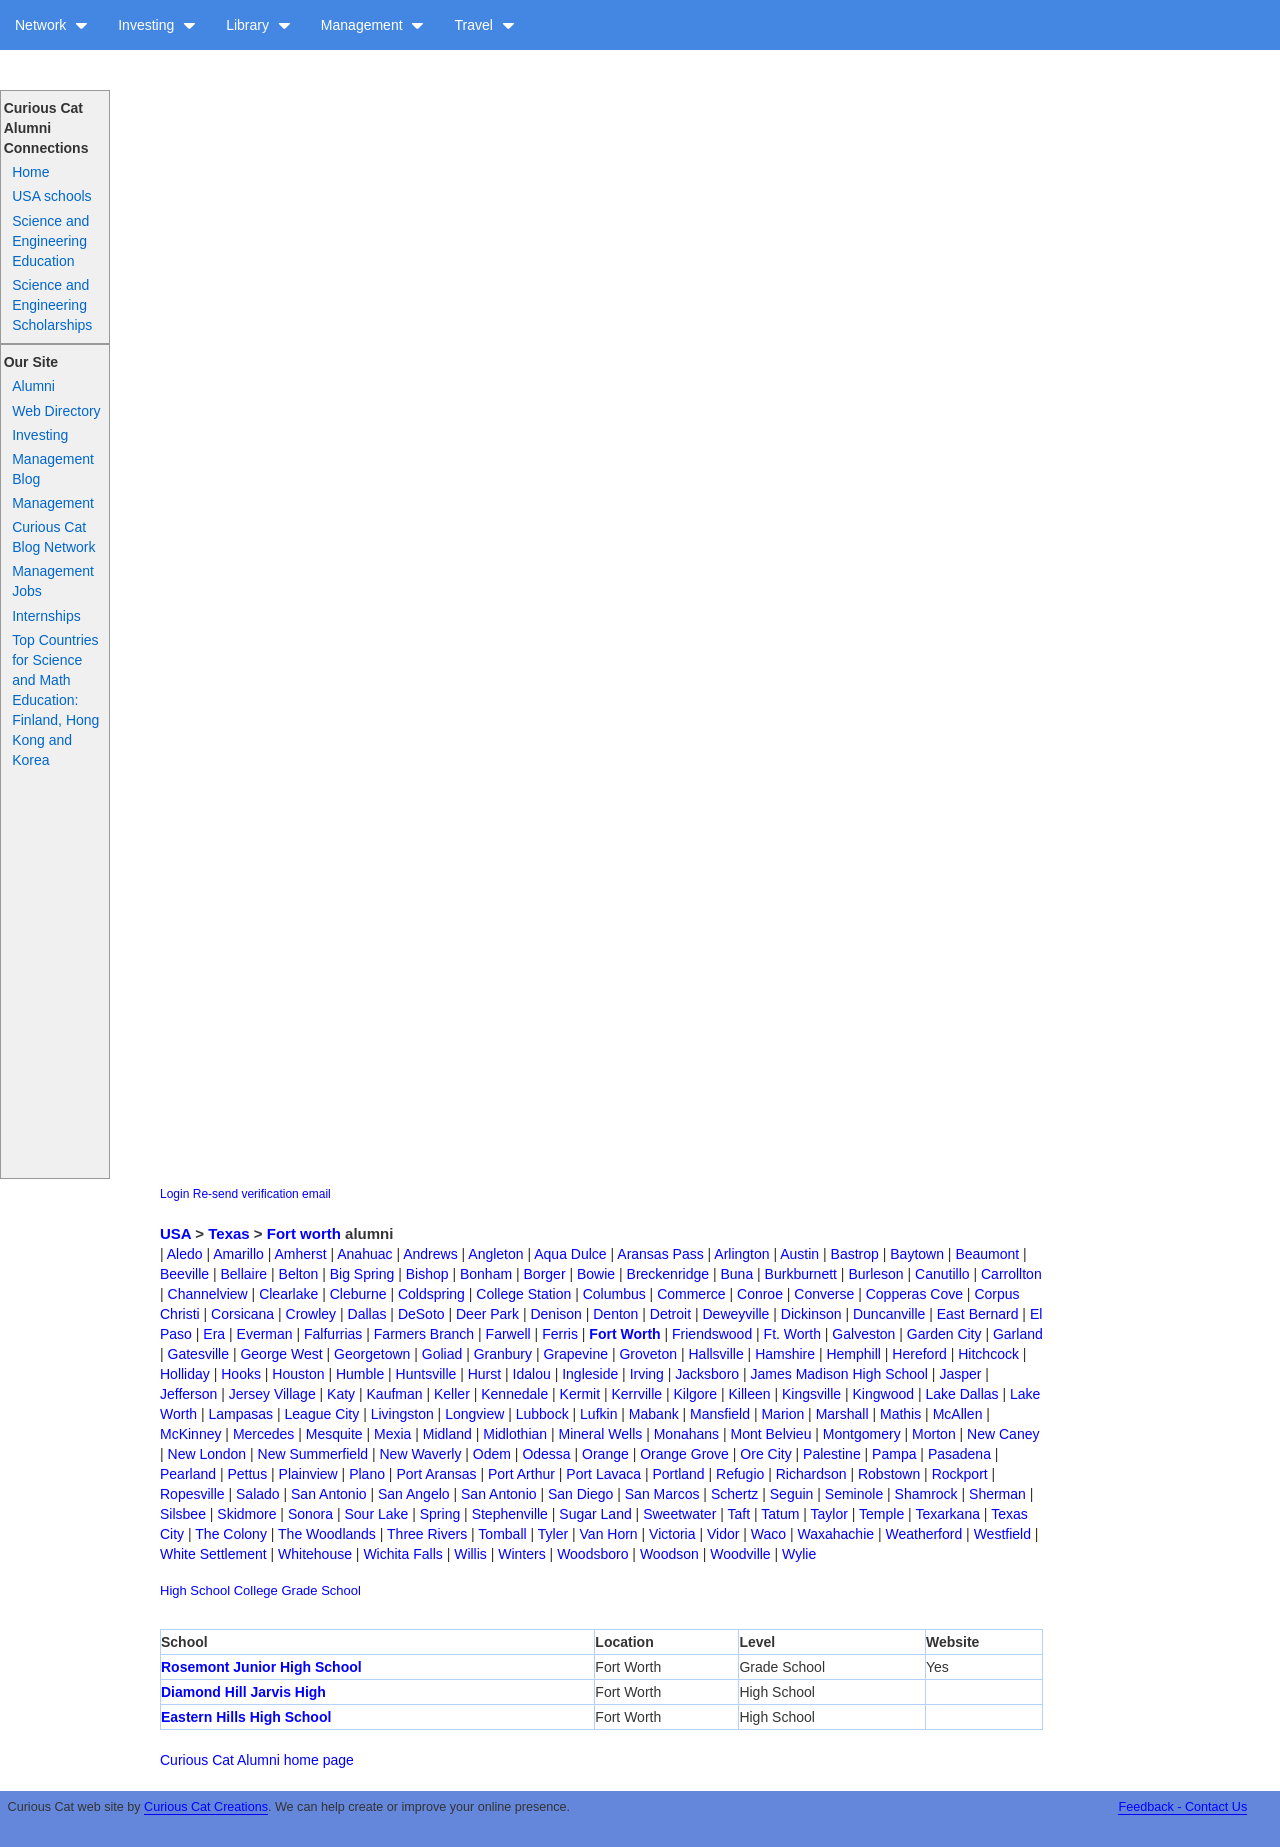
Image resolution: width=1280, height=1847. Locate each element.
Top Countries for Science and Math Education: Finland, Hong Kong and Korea (55, 700)
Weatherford (923, 1534)
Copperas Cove (914, 1294)
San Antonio (329, 1494)
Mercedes (263, 1434)
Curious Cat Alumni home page (257, 1760)
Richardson (811, 1474)
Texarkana (947, 1514)
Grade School (321, 1590)
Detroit (670, 1314)
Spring (440, 1514)
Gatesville (198, 1354)
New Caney (1003, 1434)
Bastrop (855, 1254)
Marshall (842, 1414)
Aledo (185, 1254)
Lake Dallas (961, 1394)
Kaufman (395, 1394)
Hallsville (715, 1354)
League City (322, 1414)
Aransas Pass (660, 1254)
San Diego (580, 1494)
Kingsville (811, 1394)
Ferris (560, 1334)
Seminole (854, 1494)
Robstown (889, 1474)
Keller (452, 1394)
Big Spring (362, 1274)
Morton (934, 1434)
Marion (782, 1414)
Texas (228, 1233)
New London (207, 1454)
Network (51, 25)
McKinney (190, 1434)
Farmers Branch (424, 1334)
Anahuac (364, 1254)
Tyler (553, 1534)
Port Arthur (521, 1474)
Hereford (919, 1354)
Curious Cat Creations (206, 1807)
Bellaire (243, 1274)
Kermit (580, 1394)
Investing (157, 25)
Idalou (532, 1374)
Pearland (188, 1474)
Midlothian (515, 1434)
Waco (768, 1534)
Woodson (669, 1554)
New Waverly (420, 1454)
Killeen (749, 1394)
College (256, 1590)
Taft (738, 1514)
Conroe (760, 1294)
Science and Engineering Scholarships (52, 305)
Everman (265, 1334)
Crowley (311, 1314)
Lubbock (542, 1414)
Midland (447, 1434)
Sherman (997, 1494)
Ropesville (192, 1494)
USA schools (51, 196)
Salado (258, 1494)
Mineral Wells (601, 1434)
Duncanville (889, 1314)
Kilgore (695, 1394)
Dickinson (811, 1314)
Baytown (917, 1254)
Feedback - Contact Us (1182, 1807)
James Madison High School (839, 1374)
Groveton (648, 1354)
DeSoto (421, 1314)
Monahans (686, 1434)
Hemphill (853, 1354)
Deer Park (487, 1314)
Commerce (691, 1294)
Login (174, 1194)
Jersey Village (272, 1394)
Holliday (185, 1374)
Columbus (614, 1294)
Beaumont (987, 1254)
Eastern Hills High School (246, 1717)
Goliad (442, 1354)
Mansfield (720, 1414)
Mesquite (334, 1434)
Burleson (875, 1274)
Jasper (960, 1374)
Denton (615, 1314)
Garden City (944, 1334)
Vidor (723, 1534)
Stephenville (510, 1514)
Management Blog (53, 469)
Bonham (486, 1274)
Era (214, 1334)
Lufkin (598, 1414)
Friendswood (712, 1334)
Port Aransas (436, 1474)
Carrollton (1011, 1274)
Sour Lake (376, 1514)
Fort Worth (624, 1334)
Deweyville (735, 1314)
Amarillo (238, 1254)
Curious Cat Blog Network (53, 537)
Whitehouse (315, 1554)
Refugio (740, 1474)
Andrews (430, 1254)
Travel (484, 25)
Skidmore (246, 1514)
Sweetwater (679, 1514)
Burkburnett (801, 1274)
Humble (360, 1374)
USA (175, 1233)
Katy (341, 1394)
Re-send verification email (262, 1194)
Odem (492, 1454)
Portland (678, 1474)
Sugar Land (595, 1514)
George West (281, 1354)
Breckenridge (668, 1274)
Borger (545, 1274)
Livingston (402, 1414)
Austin (799, 1254)
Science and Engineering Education (50, 241)
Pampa (894, 1454)
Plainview (308, 1474)
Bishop (427, 1274)
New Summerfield (313, 1454)
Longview (474, 1414)
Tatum (780, 1514)
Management (373, 25)
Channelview (208, 1294)
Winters (521, 1554)
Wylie (799, 1554)
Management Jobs (53, 581)
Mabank (654, 1414)
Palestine (832, 1454)
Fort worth (304, 1233)
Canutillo (942, 1274)
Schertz (734, 1494)
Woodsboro (592, 1554)
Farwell (508, 1334)
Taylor (829, 1514)
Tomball (502, 1534)
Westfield (1002, 1534)
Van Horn (609, 1534)
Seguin (792, 1494)
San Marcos (662, 1494)
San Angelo (414, 1494)
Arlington (741, 1254)
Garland (1018, 1334)
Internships (46, 616)
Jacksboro (707, 1374)
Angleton (495, 1254)
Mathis (900, 1414)
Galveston (863, 1334)
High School (195, 1590)
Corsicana (242, 1314)
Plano (367, 1474)
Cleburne (358, 1294)
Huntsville (426, 1374)
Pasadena (959, 1454)
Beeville (184, 1274)
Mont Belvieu (771, 1434)
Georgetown (372, 1354)
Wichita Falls (402, 1554)
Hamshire (785, 1354)
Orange (605, 1454)
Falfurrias (333, 1334)
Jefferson (188, 1394)
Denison (555, 1314)
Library (258, 25)
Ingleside (590, 1374)
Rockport (960, 1474)
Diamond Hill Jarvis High (243, 1692)
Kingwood (884, 1394)
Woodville (740, 1554)
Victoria (672, 1534)
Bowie (596, 1274)
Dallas (367, 1314)
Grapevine (575, 1354)
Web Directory (56, 411)
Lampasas (241, 1414)
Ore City (765, 1454)
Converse (824, 1294)
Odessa (546, 1454)
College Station (523, 1294)
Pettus (247, 1474)
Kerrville (636, 1394)
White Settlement (213, 1554)
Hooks (241, 1374)
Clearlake (288, 1294)
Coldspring (431, 1294)
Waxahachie (836, 1534)
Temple (881, 1514)
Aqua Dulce (570, 1254)
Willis (470, 1554)
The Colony (231, 1534)
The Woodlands (327, 1534)
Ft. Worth (792, 1334)
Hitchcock (988, 1354)
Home (30, 172)
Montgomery (862, 1434)
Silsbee (183, 1514)
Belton (299, 1274)
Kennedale (514, 1394)
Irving (647, 1374)
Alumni (33, 386)
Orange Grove (684, 1454)
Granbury (503, 1354)
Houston (298, 1374)
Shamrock (926, 1494)
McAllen (958, 1414)
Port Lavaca (603, 1474)
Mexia (392, 1434)
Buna (736, 1274)
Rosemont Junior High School (261, 1667)
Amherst (300, 1254)
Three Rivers (427, 1534)
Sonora (310, 1514)
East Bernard (978, 1314)
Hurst (484, 1374)
